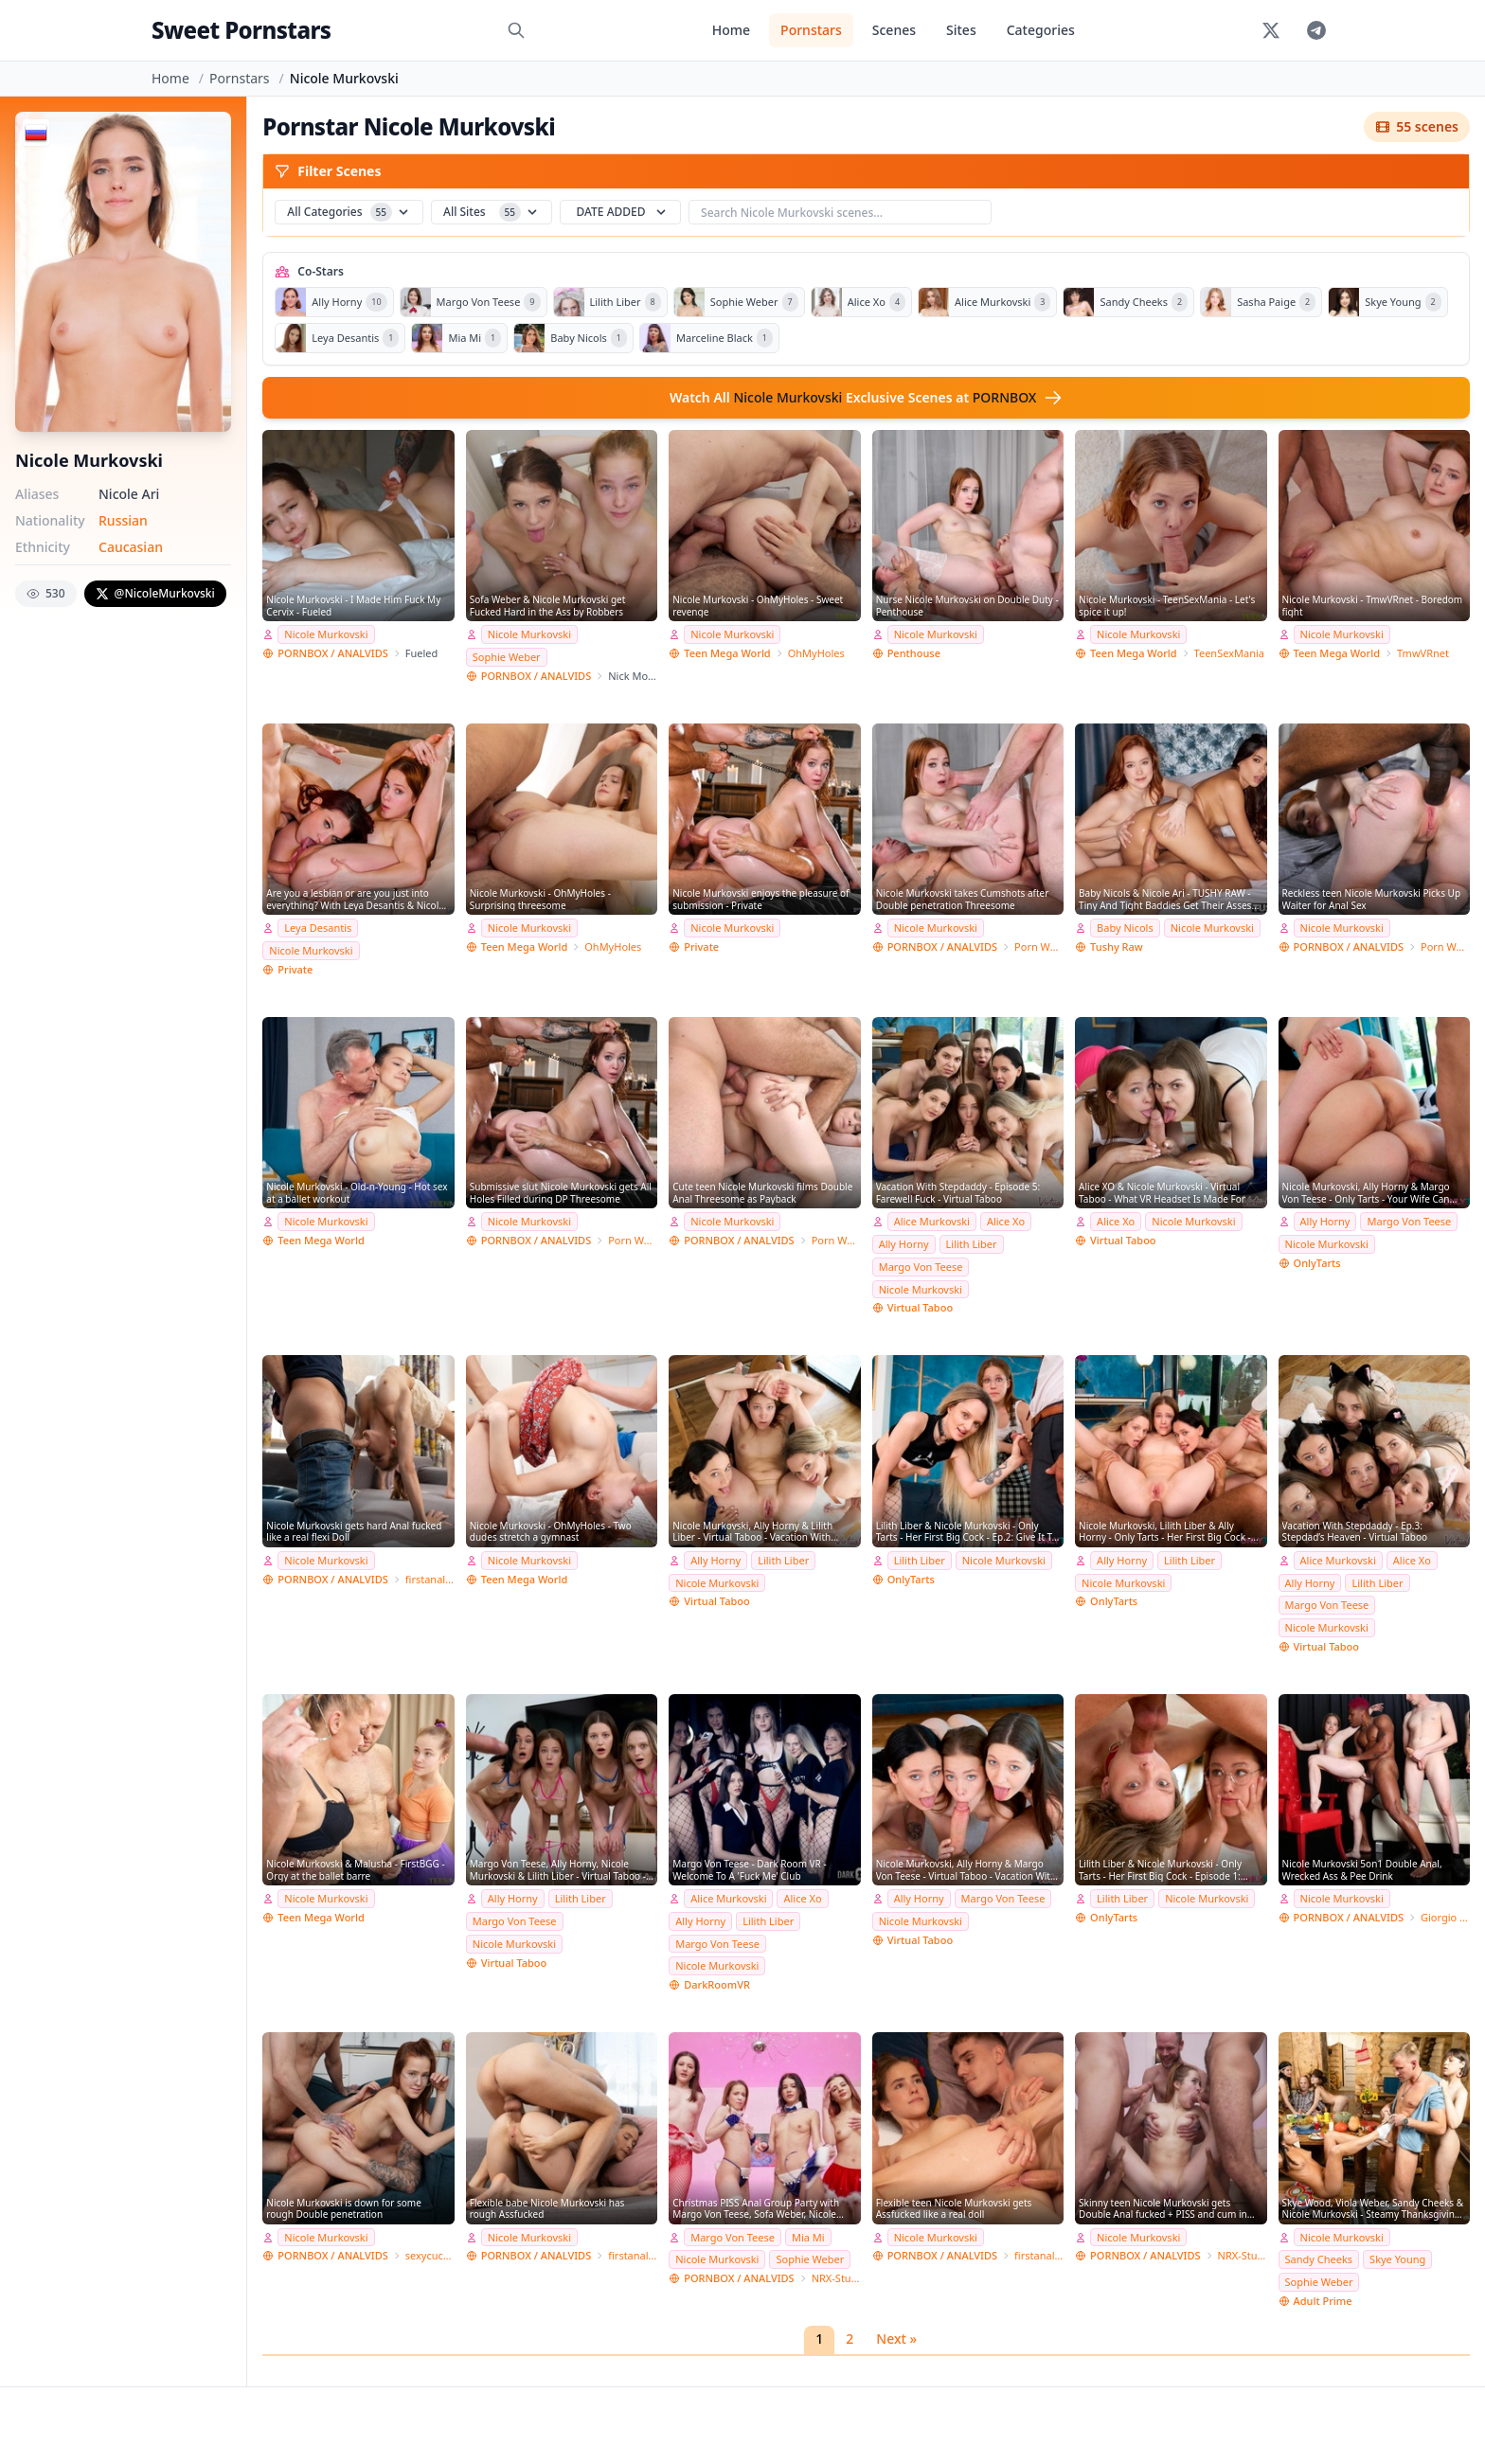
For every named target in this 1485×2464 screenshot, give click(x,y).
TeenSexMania (1229, 653)
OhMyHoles (816, 653)
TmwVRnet (1423, 653)
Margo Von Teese (921, 1266)
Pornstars (811, 30)
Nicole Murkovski (325, 634)
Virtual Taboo (920, 1307)
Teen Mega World (727, 653)
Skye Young (1397, 2259)
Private (295, 969)
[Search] (516, 30)
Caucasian (130, 547)
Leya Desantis (317, 927)
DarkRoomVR (717, 1984)
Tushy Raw (1116, 946)
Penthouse (913, 653)
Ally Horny (904, 1244)
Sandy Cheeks (1319, 2259)
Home (731, 30)
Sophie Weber (507, 657)
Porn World (1039, 946)
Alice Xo (1006, 1221)
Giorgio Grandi (1445, 1917)
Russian (123, 520)
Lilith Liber (971, 1244)
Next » (896, 2339)
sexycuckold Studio (430, 2255)
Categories (1041, 30)
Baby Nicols (1125, 927)
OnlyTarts (1317, 1263)
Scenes (894, 30)
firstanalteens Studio (430, 1579)
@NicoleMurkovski (155, 593)
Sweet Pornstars (241, 29)
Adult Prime (1323, 2301)
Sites (961, 30)
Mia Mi (808, 2237)
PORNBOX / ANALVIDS (332, 653)
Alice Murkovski (932, 1221)
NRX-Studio (836, 2278)
